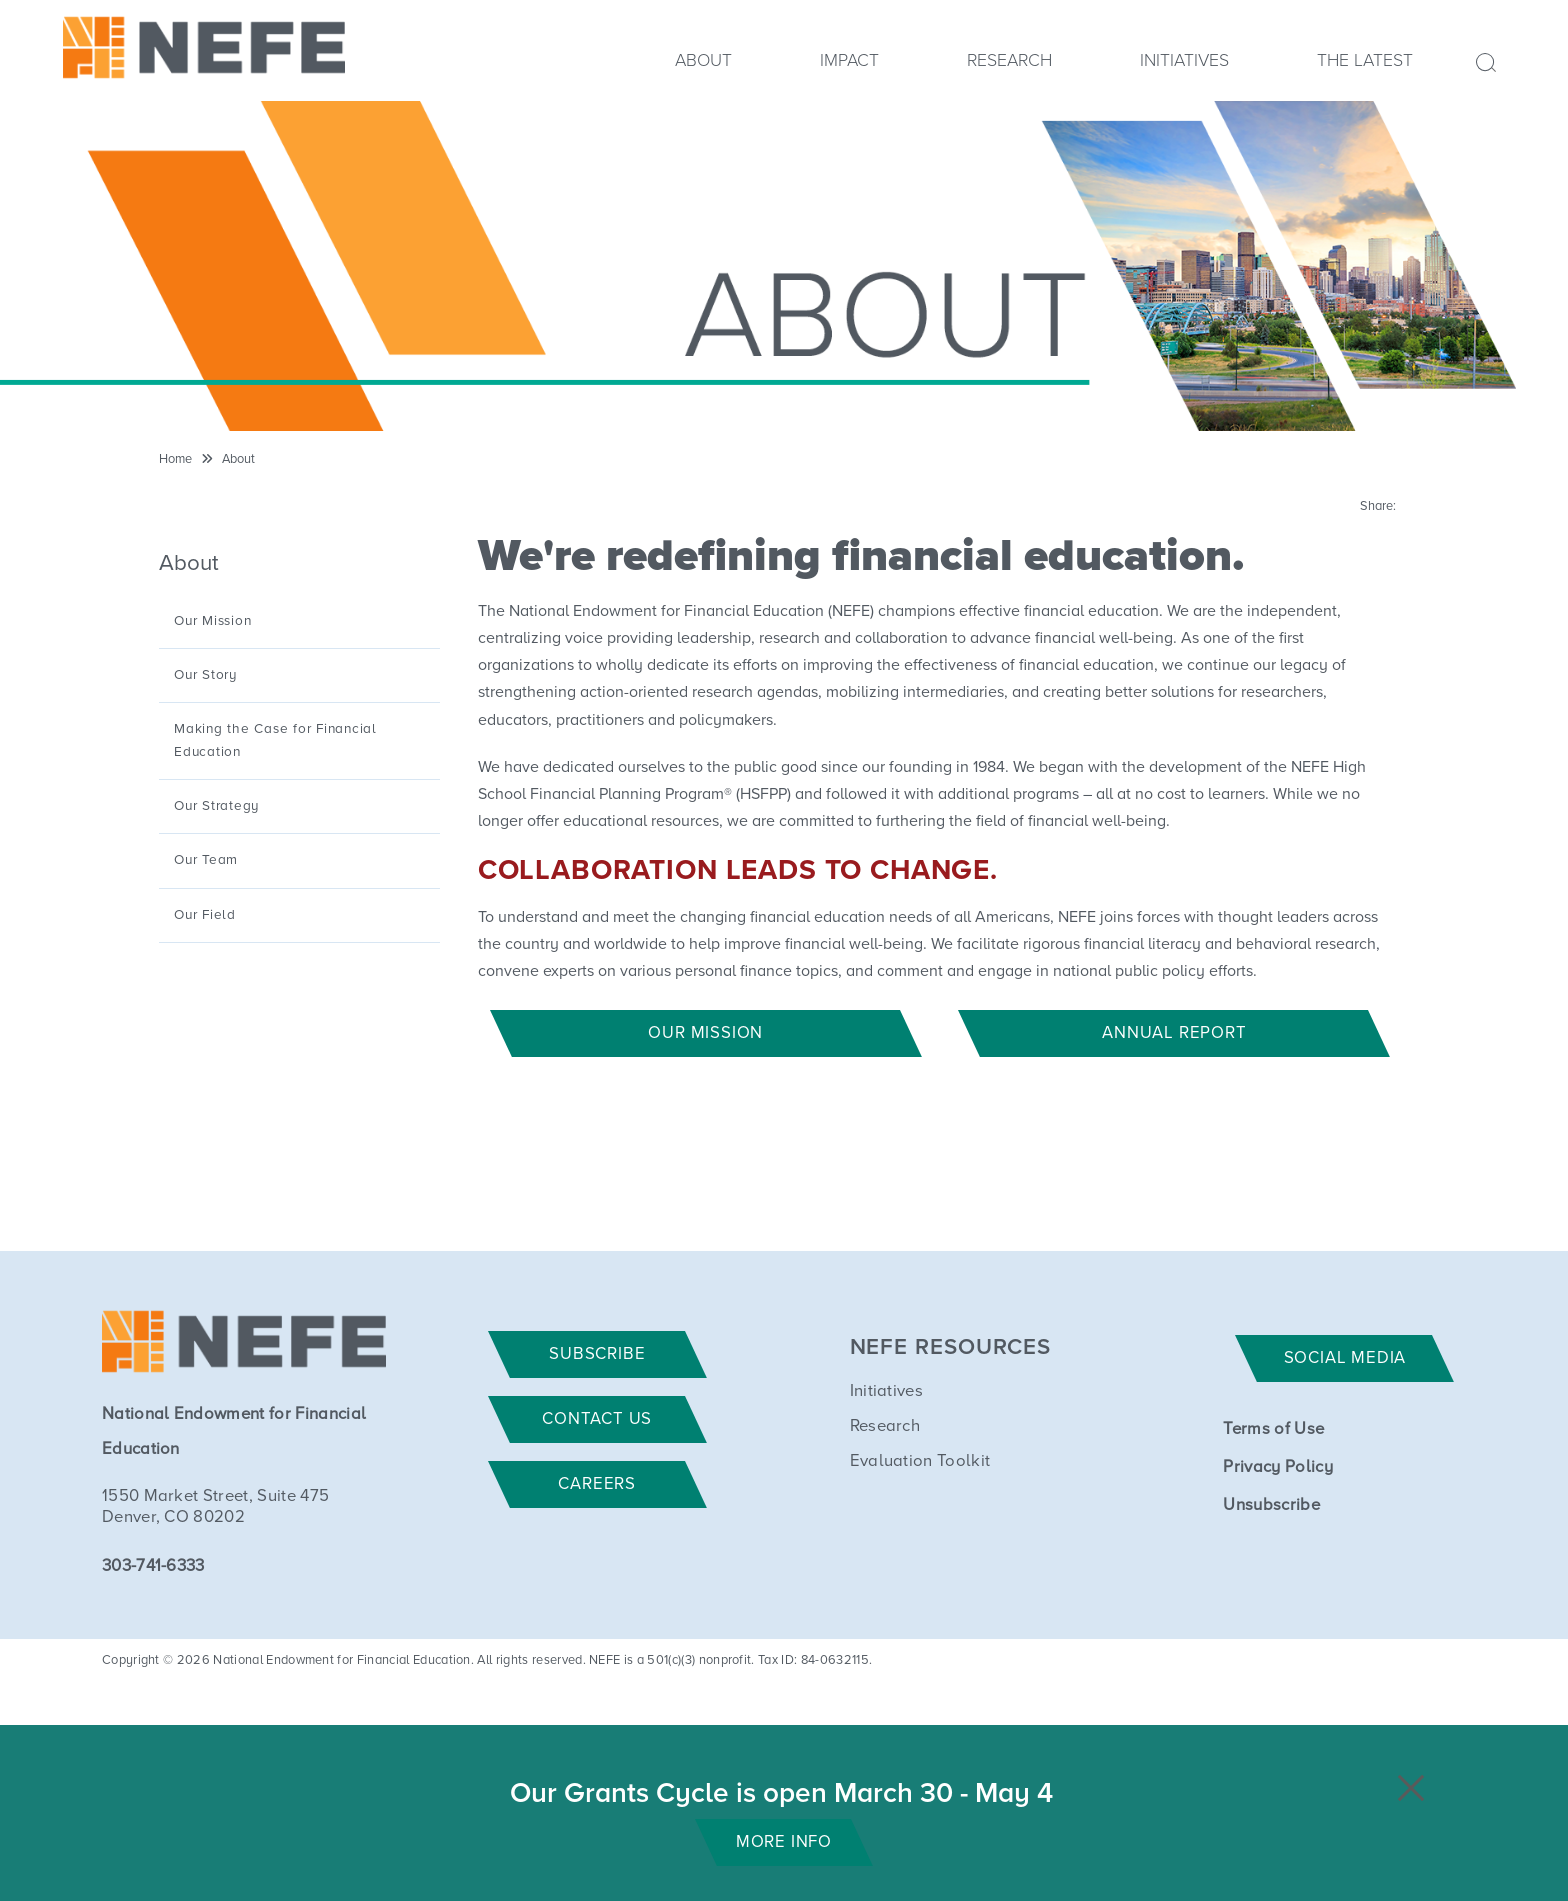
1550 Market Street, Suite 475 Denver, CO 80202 (215, 1507)
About (703, 61)
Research (1009, 61)
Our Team (206, 860)
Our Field (205, 915)
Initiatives (1184, 61)
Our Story (205, 675)
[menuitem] (703, 68)
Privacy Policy (1277, 1467)
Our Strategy (216, 806)
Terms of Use (1273, 1429)
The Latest (1365, 61)
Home (175, 459)
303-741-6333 (153, 1566)
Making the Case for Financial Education (275, 740)
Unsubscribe (1271, 1505)
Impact (849, 61)
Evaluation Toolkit (920, 1461)
